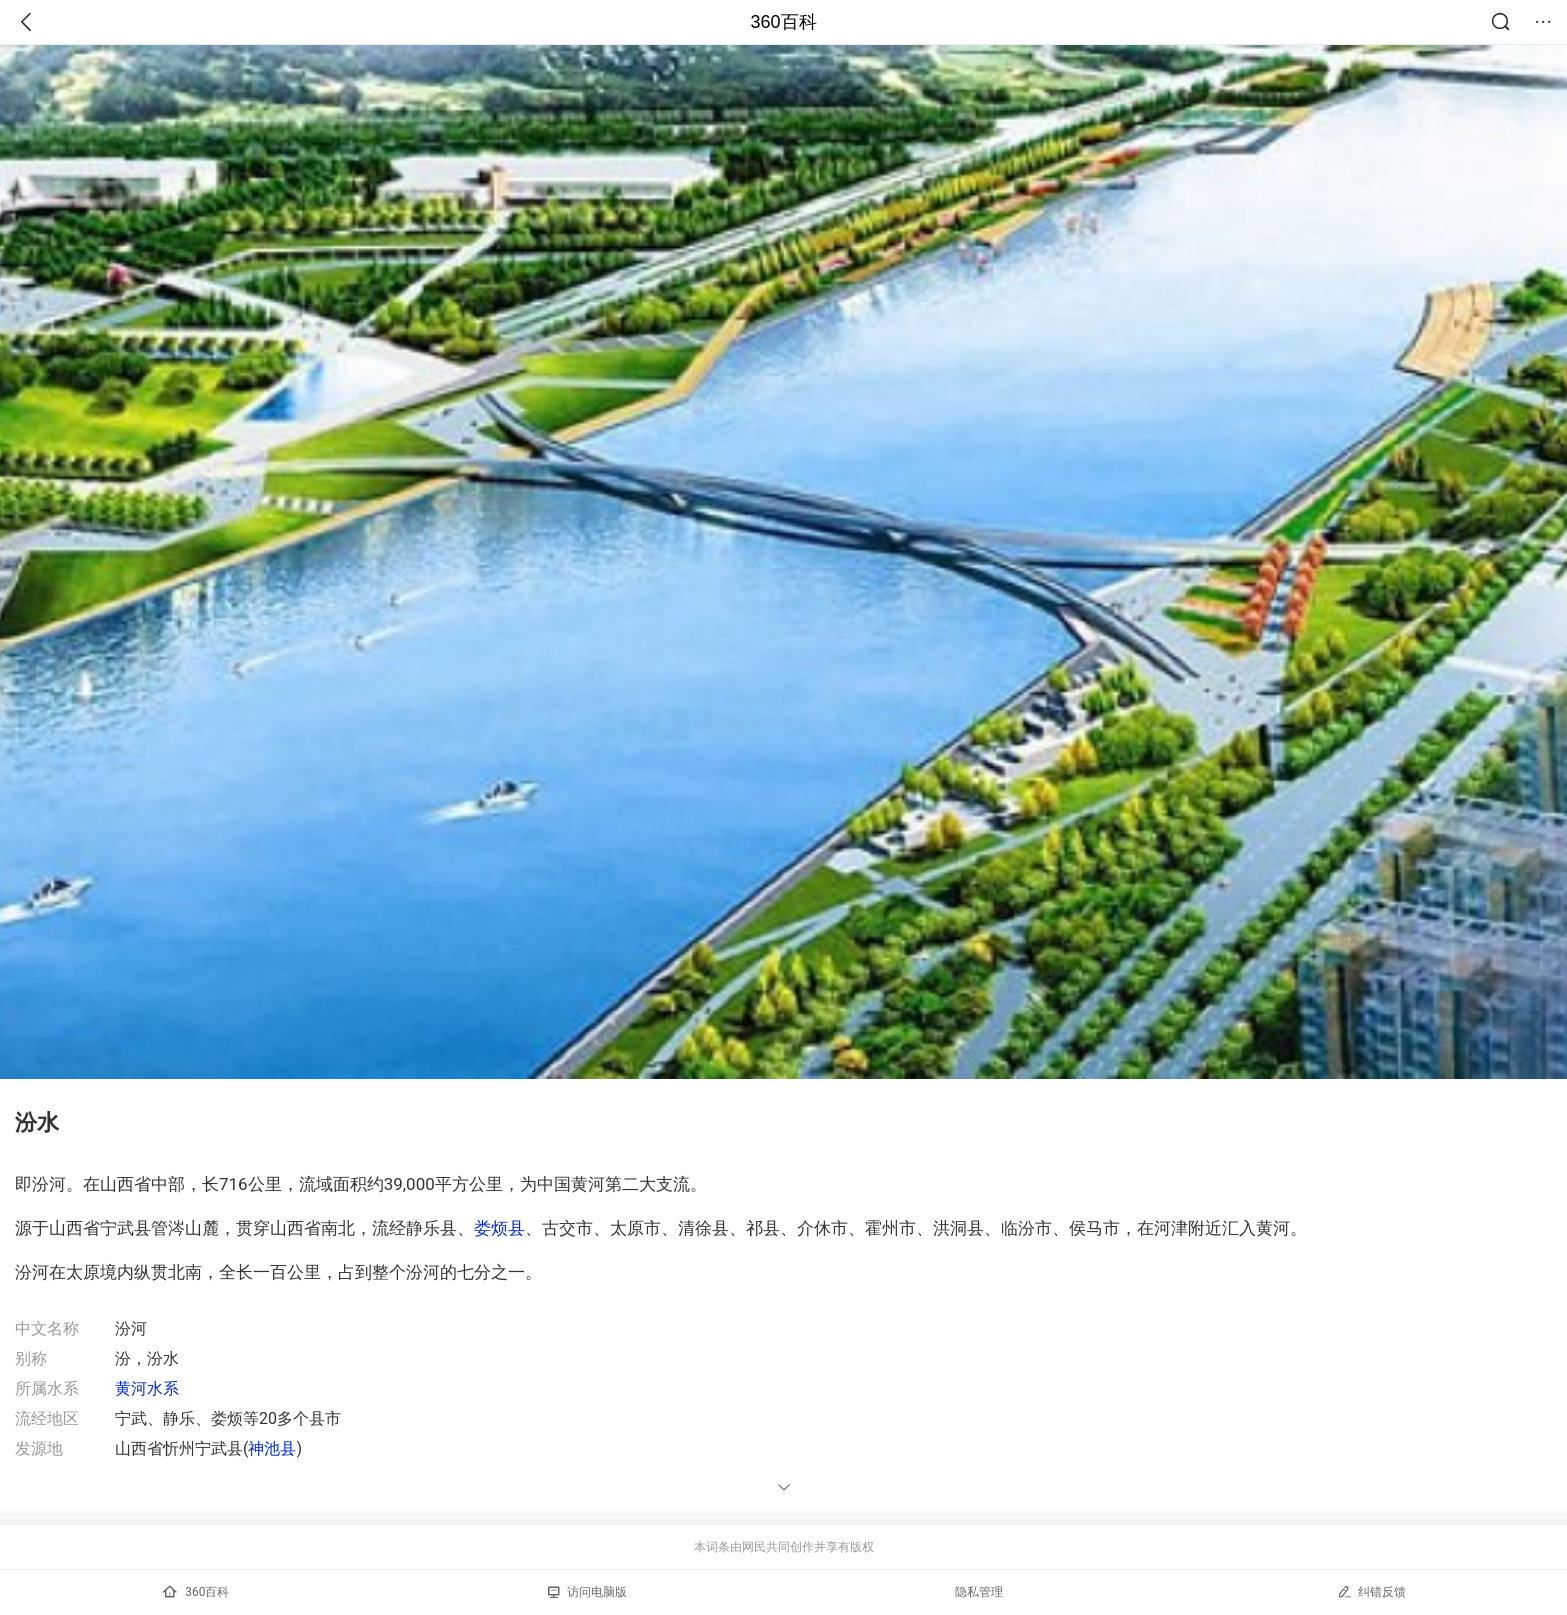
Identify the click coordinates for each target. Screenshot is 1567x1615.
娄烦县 (499, 1228)
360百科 (783, 22)
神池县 (272, 1448)
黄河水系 (147, 1388)
